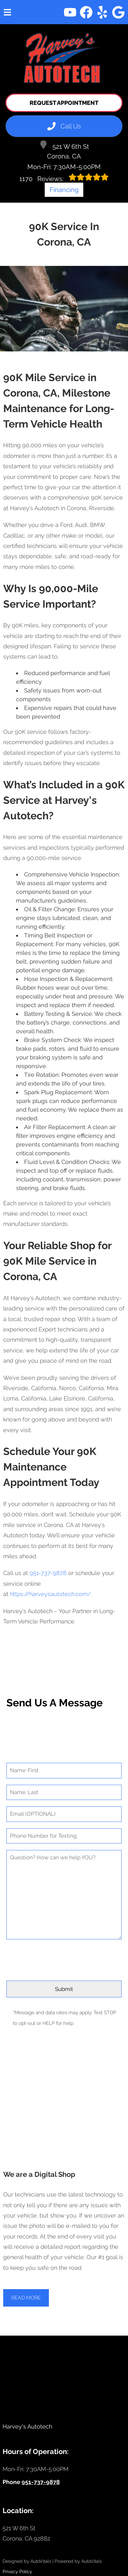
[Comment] (64, 1894)
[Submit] (64, 1989)
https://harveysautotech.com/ (50, 1594)
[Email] (64, 1814)
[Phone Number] (64, 1836)
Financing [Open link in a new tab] (64, 190)
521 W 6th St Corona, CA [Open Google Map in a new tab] (64, 150)
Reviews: (64, 178)
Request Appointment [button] (64, 102)
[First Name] (64, 1770)
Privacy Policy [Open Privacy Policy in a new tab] (17, 2571)
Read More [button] (26, 2298)
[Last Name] (64, 1792)
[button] (70, 12)
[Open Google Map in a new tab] (64, 2533)
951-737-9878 (48, 1573)
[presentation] (64, 1958)
